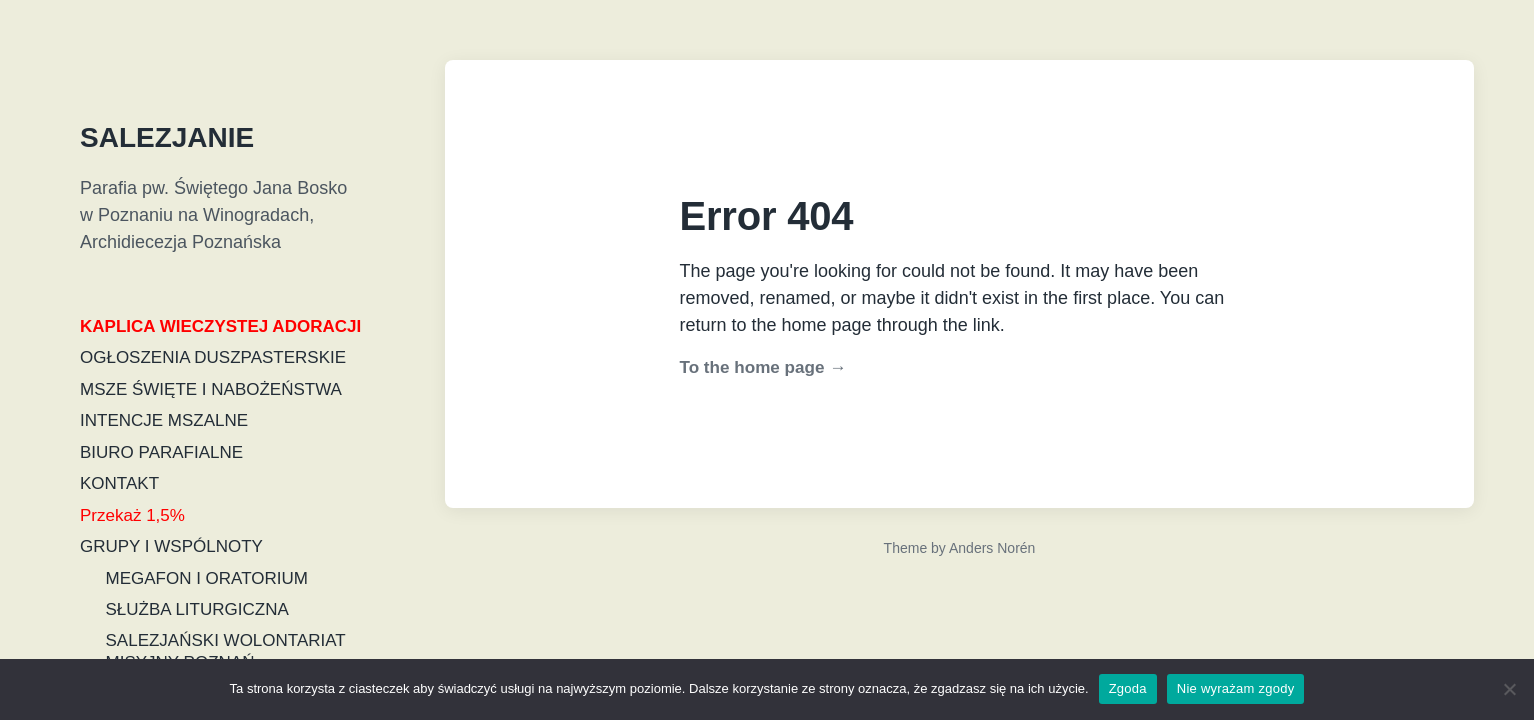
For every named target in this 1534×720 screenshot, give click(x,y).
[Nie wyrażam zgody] (1509, 689)
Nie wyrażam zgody (1236, 688)
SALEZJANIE (167, 137)
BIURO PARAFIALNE (161, 452)
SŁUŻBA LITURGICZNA (197, 609)
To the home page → (763, 367)
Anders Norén (992, 548)
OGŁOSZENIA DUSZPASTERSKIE (213, 357)
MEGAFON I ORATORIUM (207, 578)
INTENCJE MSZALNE (164, 420)
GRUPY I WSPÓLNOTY (171, 546)
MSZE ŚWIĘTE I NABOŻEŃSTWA (211, 389)
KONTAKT (119, 483)
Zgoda (1128, 688)
